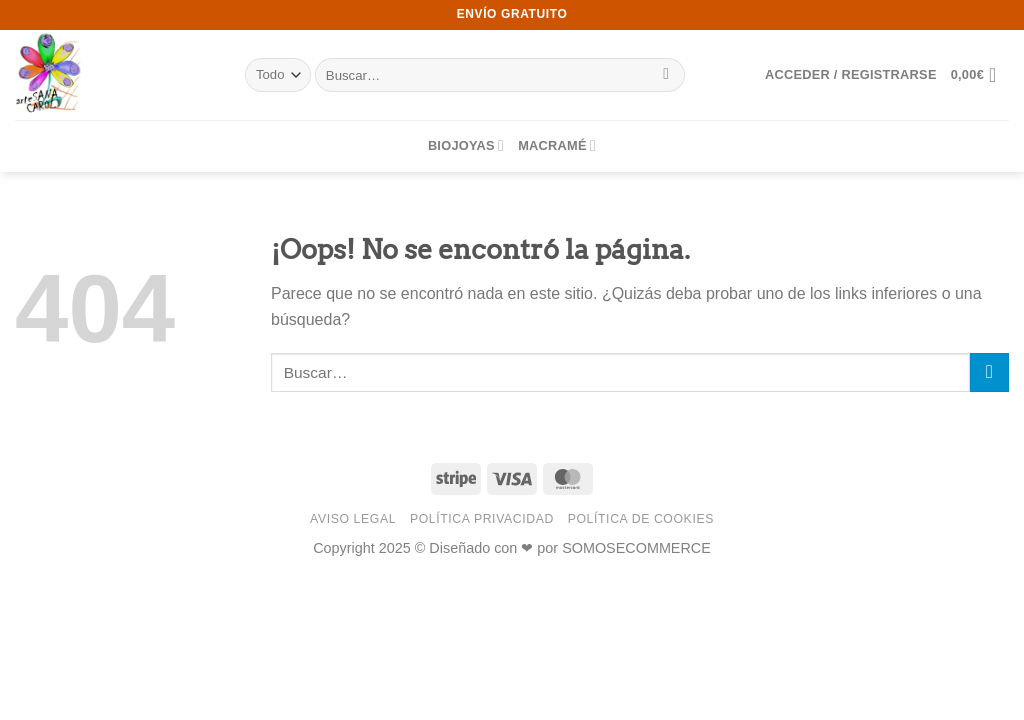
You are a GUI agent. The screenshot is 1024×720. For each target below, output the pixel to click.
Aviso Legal (353, 519)
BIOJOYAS (466, 145)
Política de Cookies (641, 519)
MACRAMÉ (557, 145)
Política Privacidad (482, 519)
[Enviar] (666, 75)
